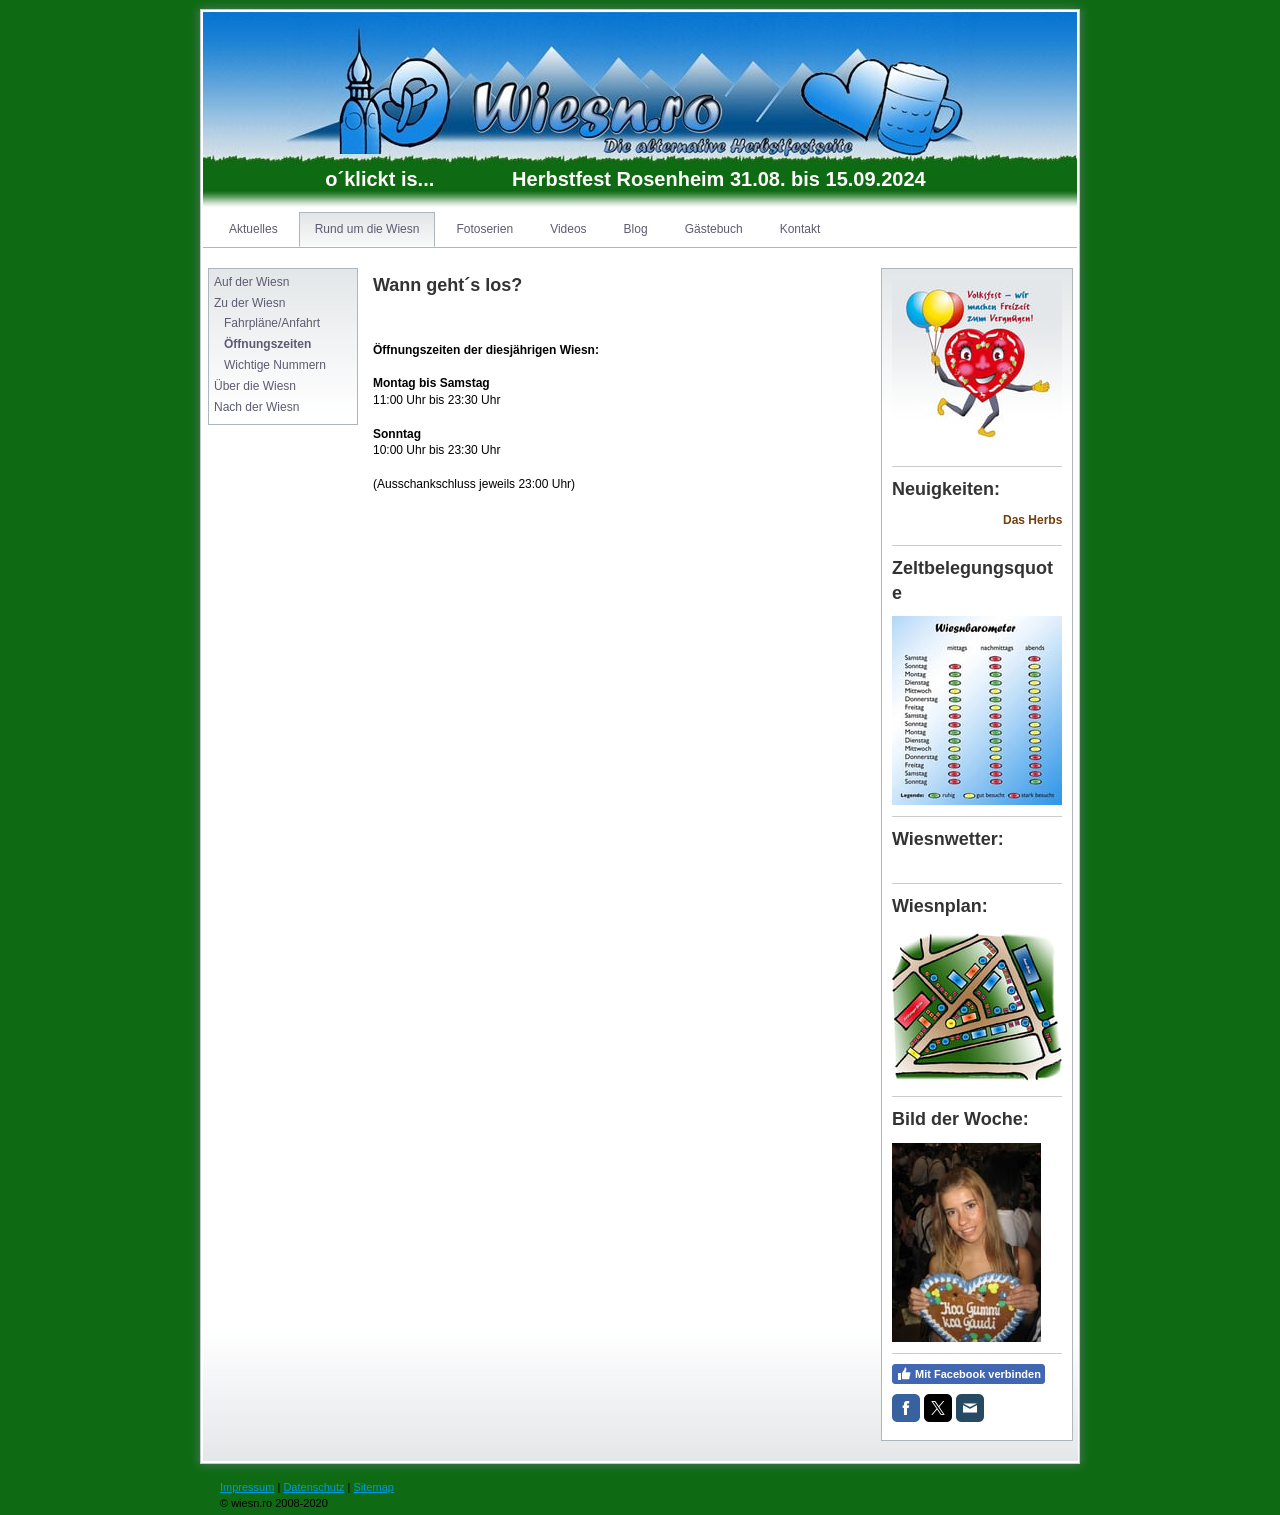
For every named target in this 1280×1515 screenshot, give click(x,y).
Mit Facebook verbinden (968, 1374)
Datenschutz (313, 1487)
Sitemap (374, 1487)
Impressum (247, 1487)
